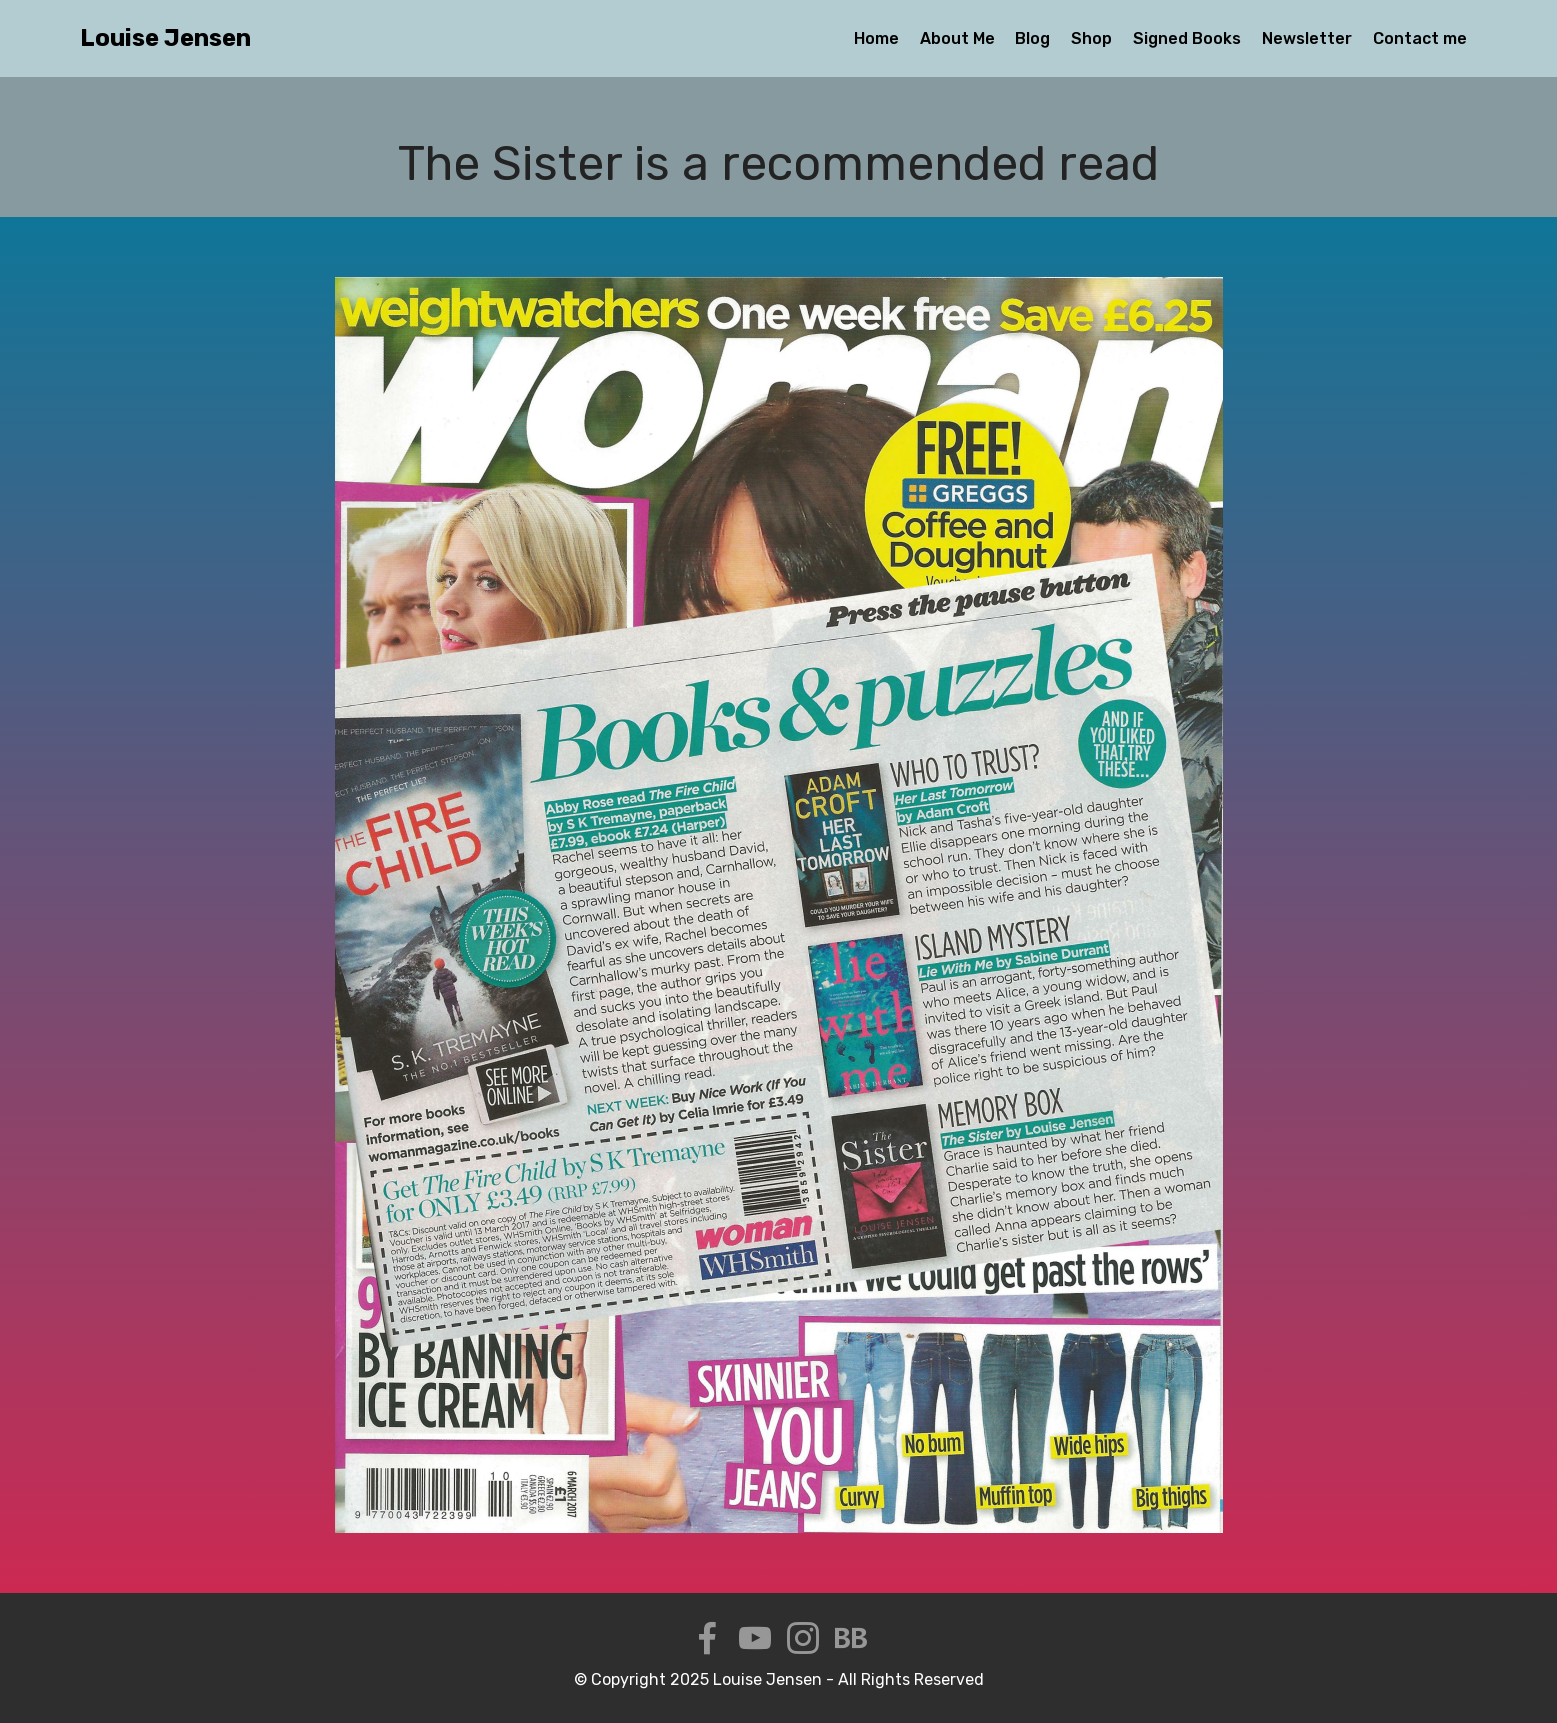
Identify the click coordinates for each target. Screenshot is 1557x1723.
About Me (957, 38)
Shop (1091, 38)
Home (876, 38)
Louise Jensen (165, 38)
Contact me (1420, 38)
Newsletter (1307, 38)
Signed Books (1187, 38)
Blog (1032, 38)
